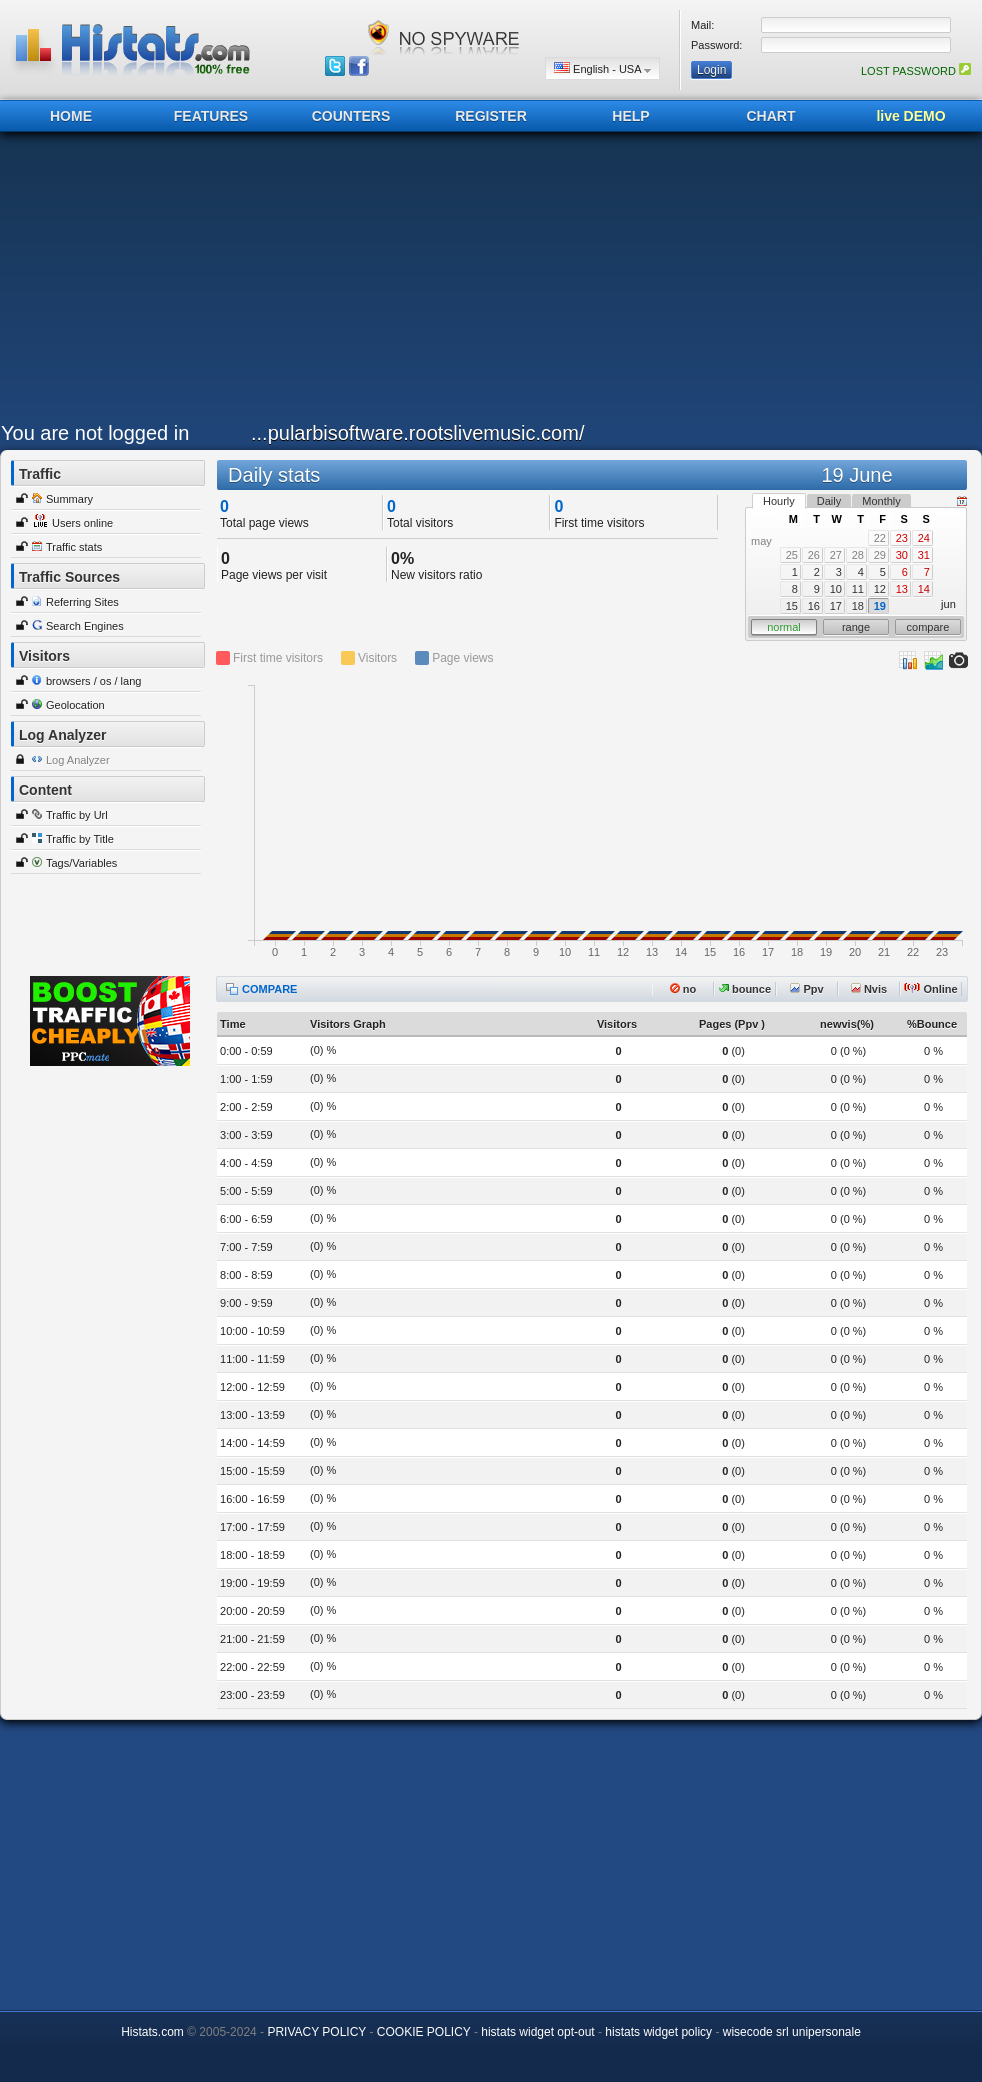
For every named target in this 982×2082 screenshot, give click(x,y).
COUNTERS (351, 116)
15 (792, 606)
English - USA (602, 68)
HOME (71, 116)
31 (924, 555)
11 (858, 589)
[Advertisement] (385, 282)
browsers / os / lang (93, 681)
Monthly (881, 501)
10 (836, 589)
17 (836, 606)
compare (928, 627)
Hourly (779, 501)
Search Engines (85, 626)
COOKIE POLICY (424, 2032)
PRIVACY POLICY (316, 2032)
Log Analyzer (78, 760)
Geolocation (75, 705)
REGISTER (491, 116)
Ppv (806, 989)
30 (902, 555)
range (856, 627)
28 (858, 555)
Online (930, 989)
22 (880, 538)
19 (880, 606)
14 (924, 589)
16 (814, 606)
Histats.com (152, 2032)
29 (880, 555)
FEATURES (211, 116)
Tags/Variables (81, 863)
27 (836, 555)
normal (784, 627)
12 (880, 589)
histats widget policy (658, 2032)
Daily (829, 501)
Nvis (869, 989)
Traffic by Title (80, 839)
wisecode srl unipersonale (792, 2032)
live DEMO (910, 116)
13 (902, 589)
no (683, 989)
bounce (745, 989)
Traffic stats (74, 547)
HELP (630, 116)
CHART (771, 116)
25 (792, 555)
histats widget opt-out (537, 2032)
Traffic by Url (77, 815)
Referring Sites (82, 602)
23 (902, 538)
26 (814, 555)
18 (858, 606)
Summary (69, 499)
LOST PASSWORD (916, 71)
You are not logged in (95, 433)
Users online (82, 523)
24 (924, 538)
